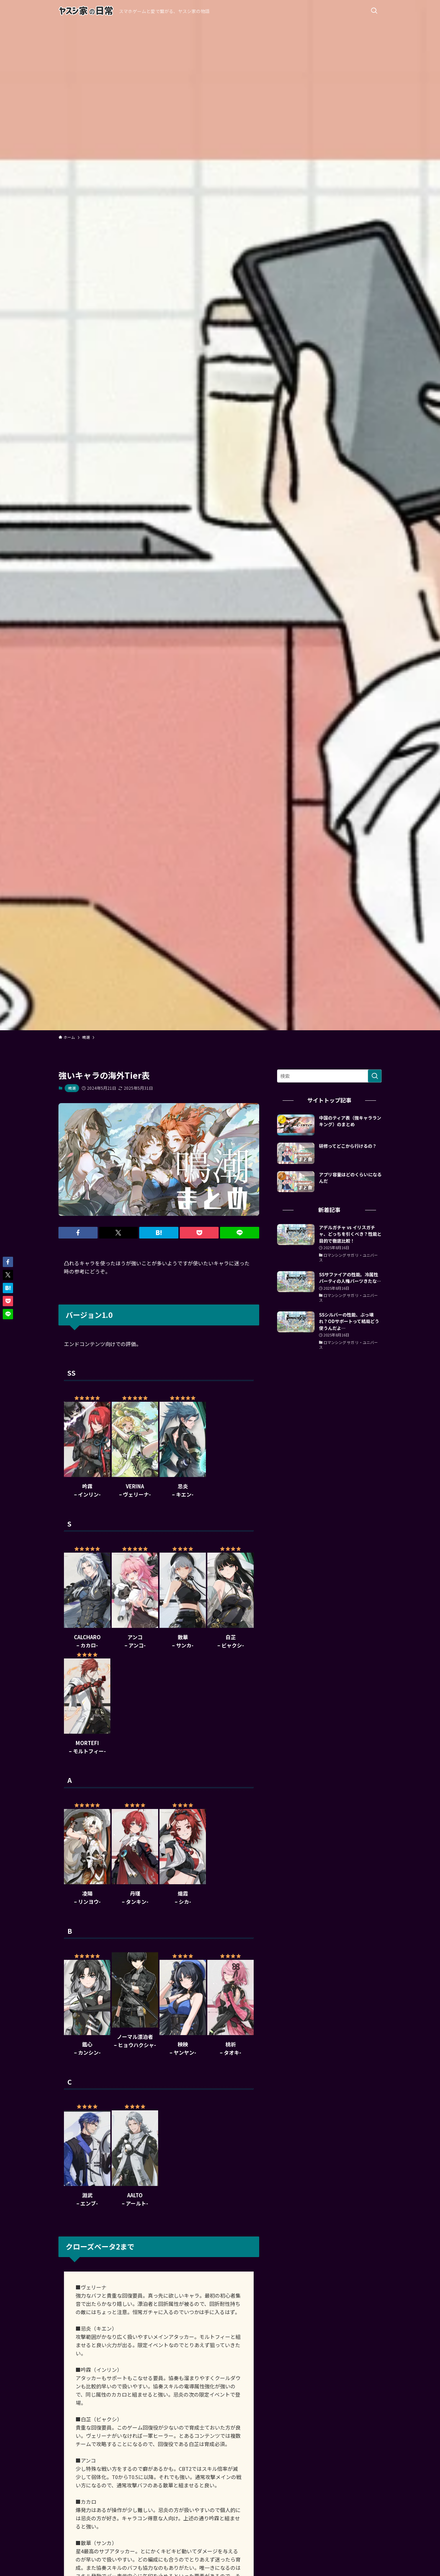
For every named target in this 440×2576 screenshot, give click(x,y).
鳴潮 (72, 1088)
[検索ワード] (329, 1075)
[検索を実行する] (375, 1075)
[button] (78, 1233)
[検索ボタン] (374, 11)
